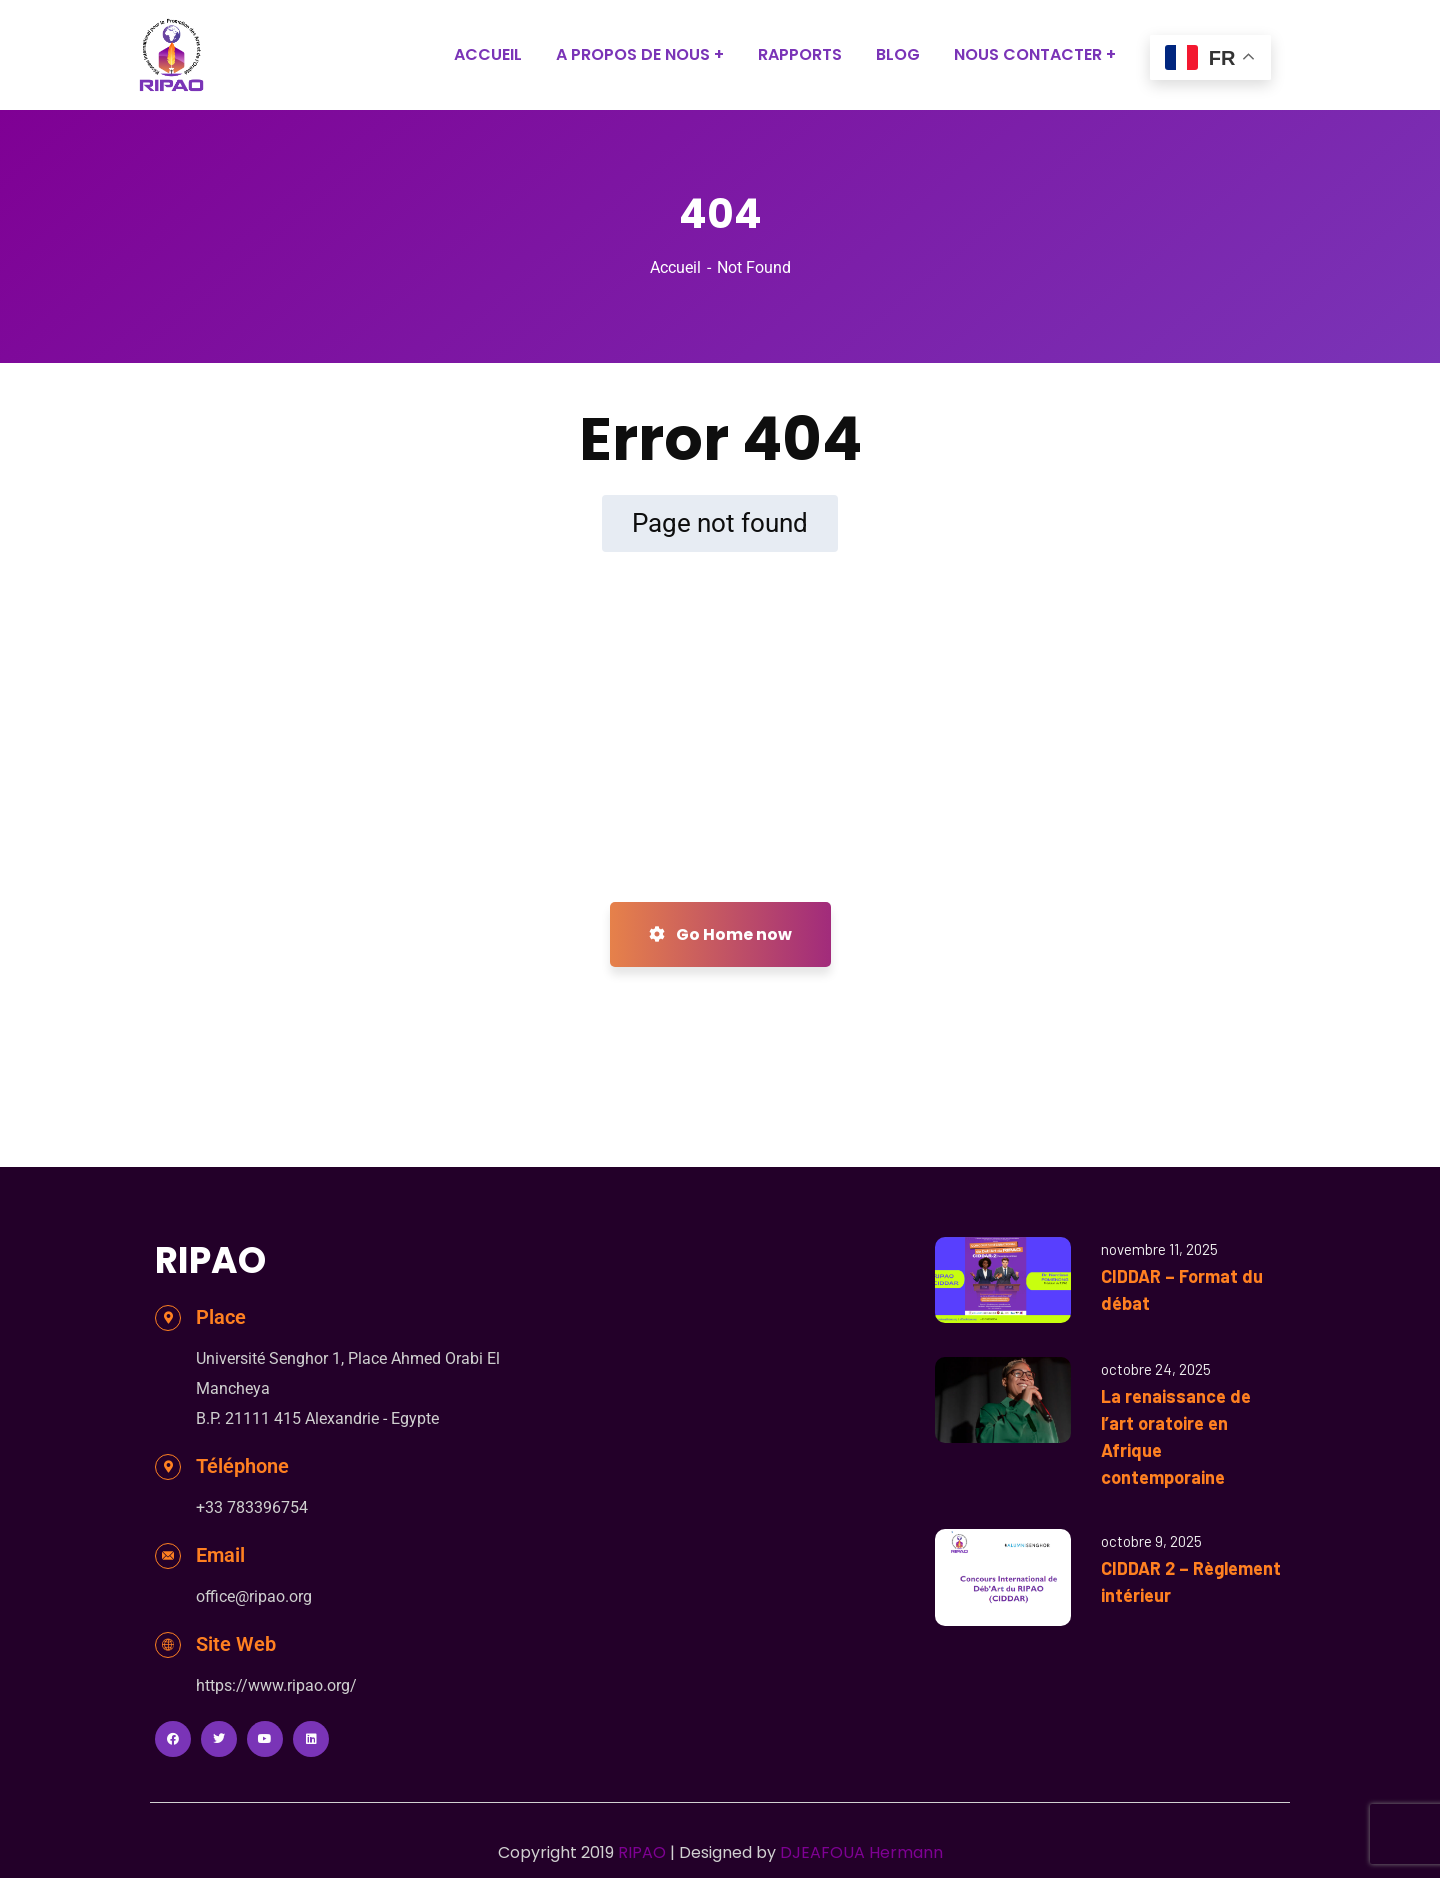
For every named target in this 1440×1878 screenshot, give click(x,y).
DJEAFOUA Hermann (861, 1852)
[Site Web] (168, 1645)
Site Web (236, 1644)
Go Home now (720, 934)
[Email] (168, 1556)
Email (220, 1555)
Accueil (675, 267)
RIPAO (642, 1852)
